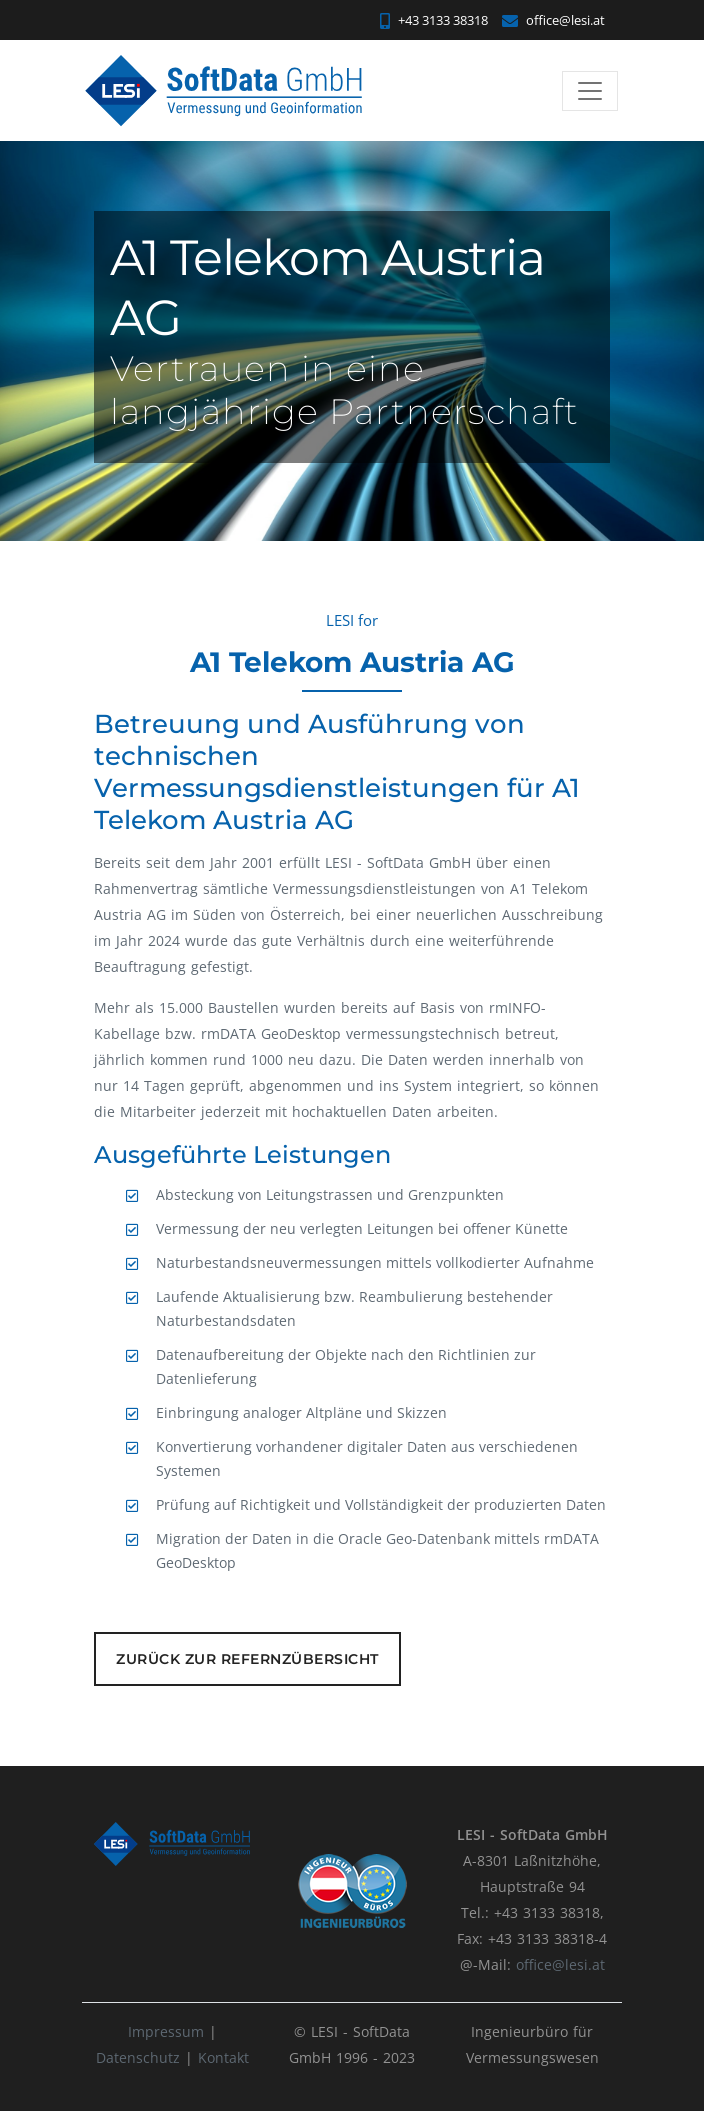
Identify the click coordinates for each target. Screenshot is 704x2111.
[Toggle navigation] (590, 91)
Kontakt (223, 2057)
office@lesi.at (553, 20)
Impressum (168, 2031)
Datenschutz (138, 2057)
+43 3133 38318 (434, 20)
